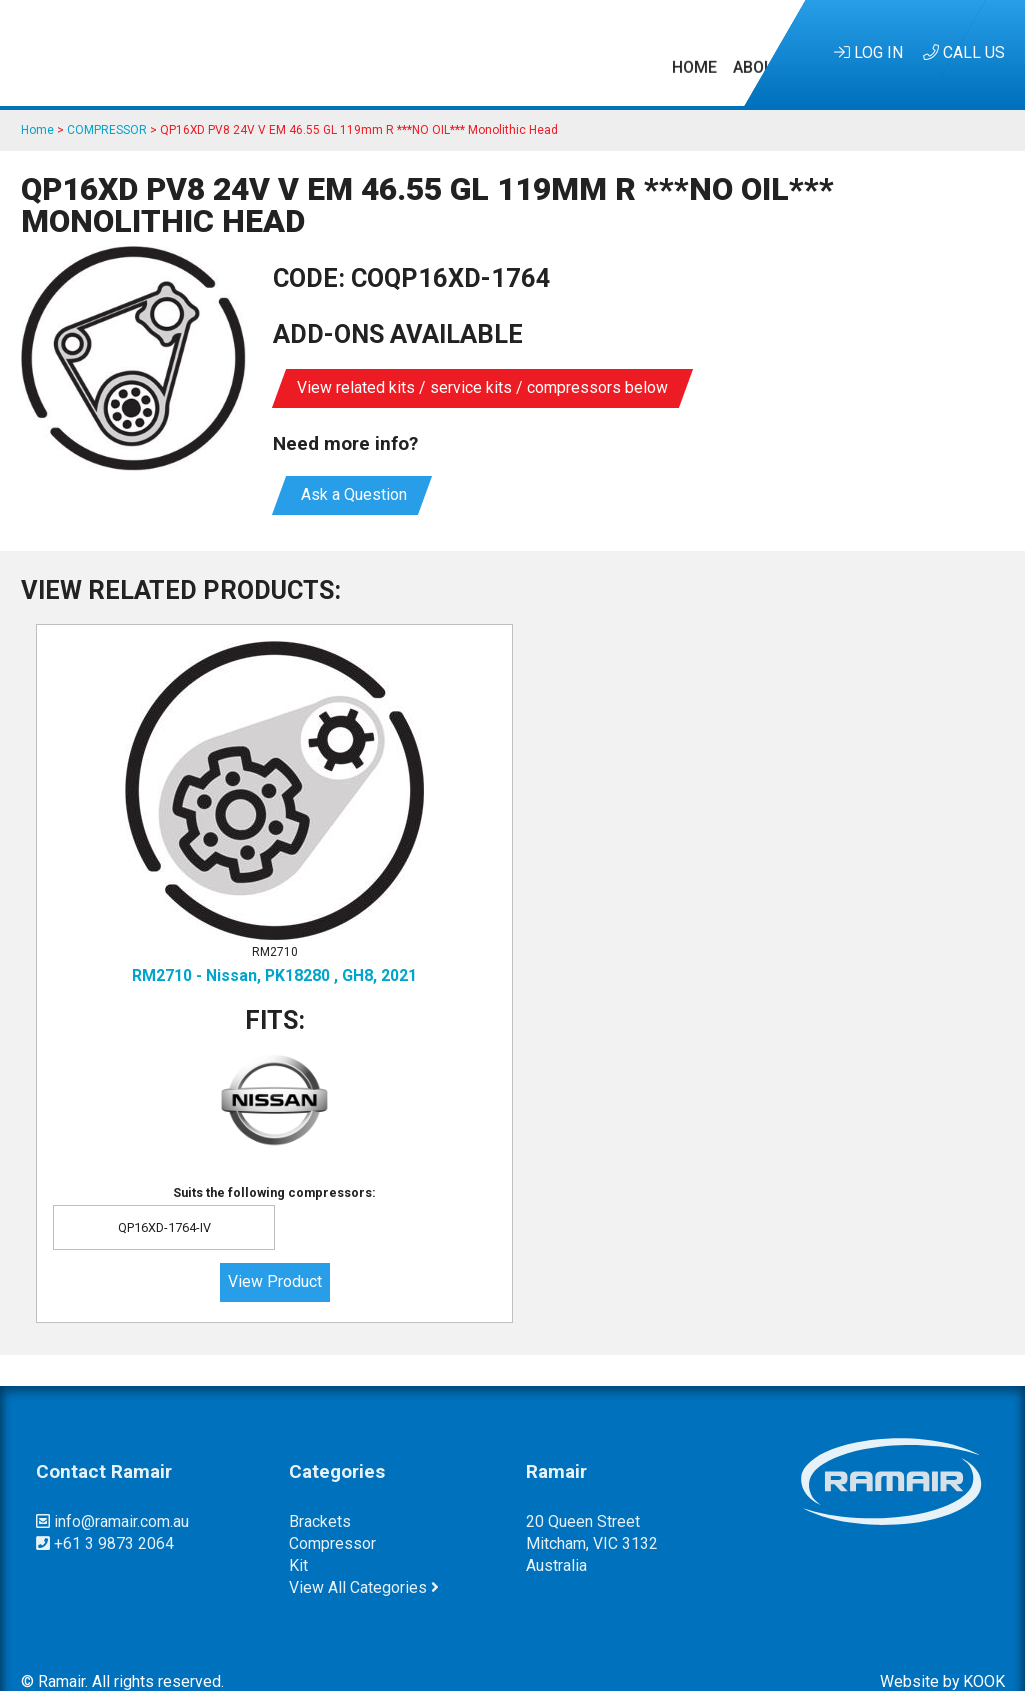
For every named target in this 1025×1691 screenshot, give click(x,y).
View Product (191, 1256)
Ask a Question (352, 494)
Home (189, 52)
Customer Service (669, 52)
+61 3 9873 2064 (105, 1518)
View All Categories (364, 1562)
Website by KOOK (942, 1655)
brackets (320, 1495)
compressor (332, 1518)
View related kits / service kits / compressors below (482, 387)
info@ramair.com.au (112, 1495)
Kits (336, 52)
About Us (265, 52)
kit (298, 1540)
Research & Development (473, 52)
